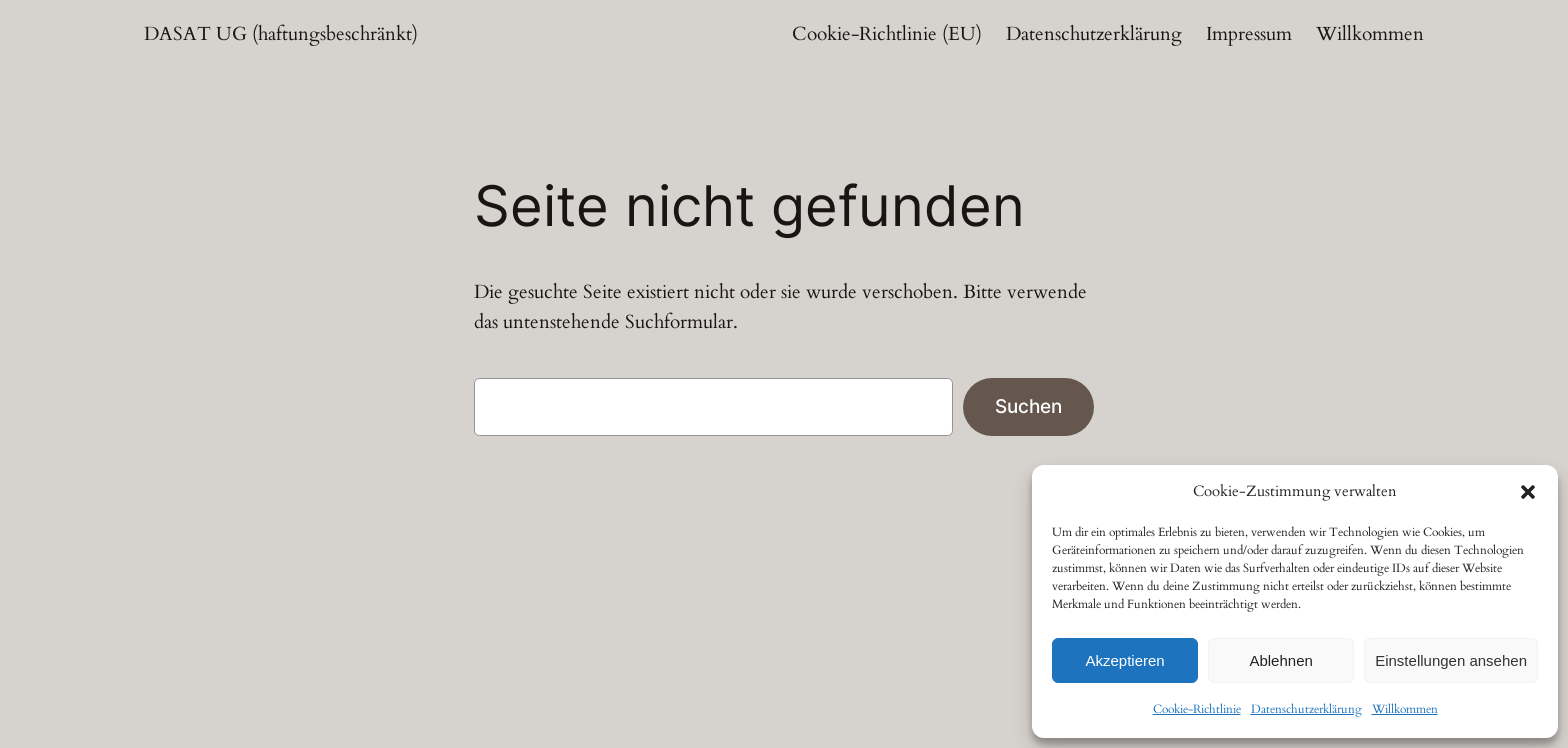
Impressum (1249, 34)
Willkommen (1405, 709)
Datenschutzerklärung (1306, 709)
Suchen (1028, 406)
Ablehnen (1280, 660)
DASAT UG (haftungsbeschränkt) (281, 34)
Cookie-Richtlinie (1197, 709)
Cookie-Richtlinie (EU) (887, 34)
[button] (1528, 492)
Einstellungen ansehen (1451, 660)
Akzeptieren (1124, 660)
